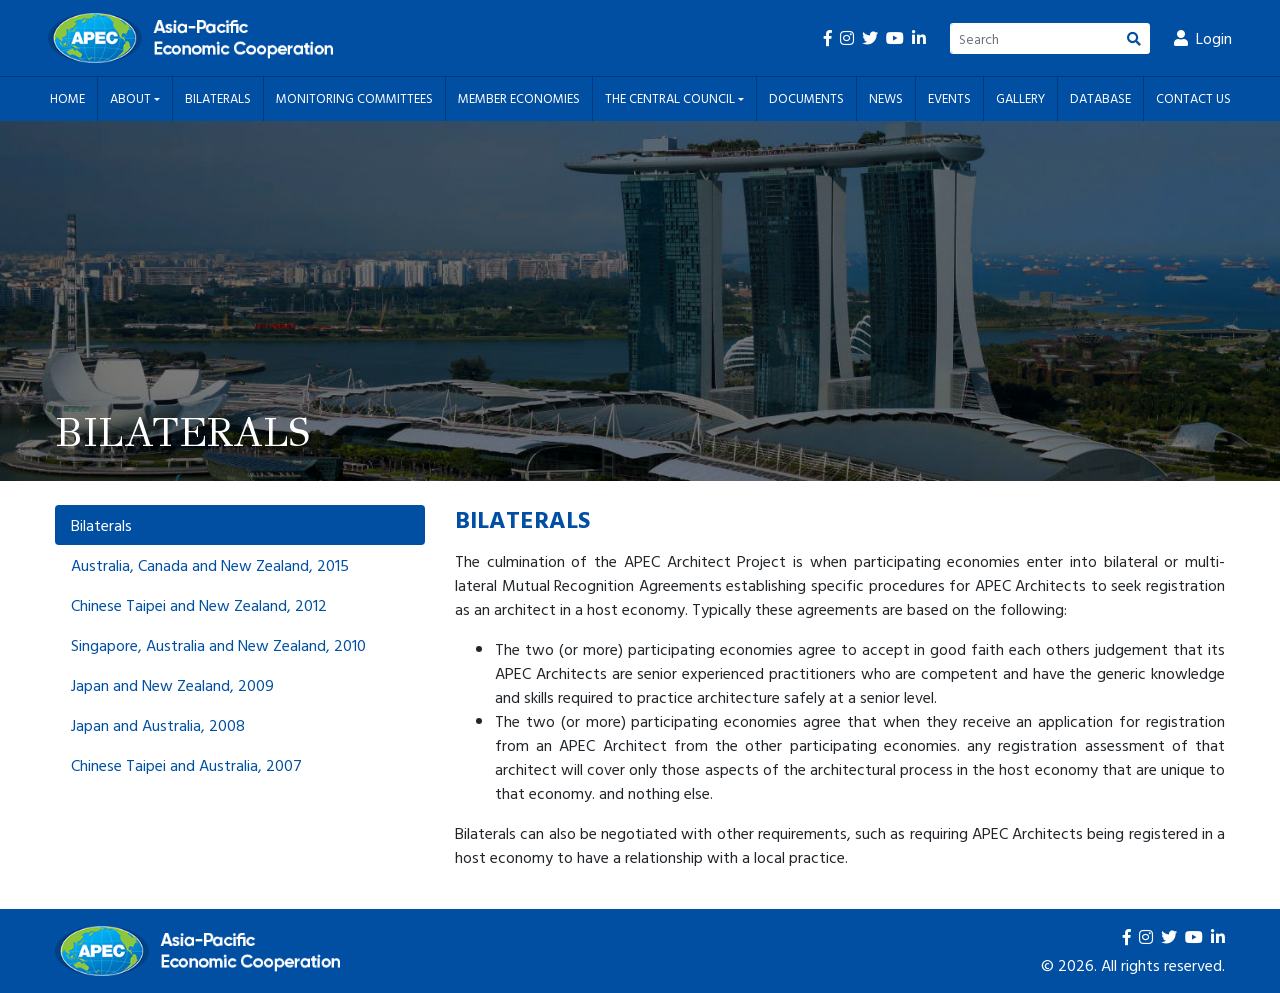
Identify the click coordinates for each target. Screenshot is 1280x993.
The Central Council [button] (671, 98)
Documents (806, 98)
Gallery (1020, 98)
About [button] (132, 98)
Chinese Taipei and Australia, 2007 (186, 765)
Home (67, 98)
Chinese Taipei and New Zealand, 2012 (199, 605)
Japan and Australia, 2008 (158, 725)
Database (1100, 98)
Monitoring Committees (354, 98)
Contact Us (1193, 98)
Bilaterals (218, 98)
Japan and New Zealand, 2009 (172, 685)
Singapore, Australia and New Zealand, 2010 (218, 645)
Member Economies (519, 98)
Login (1203, 38)
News (886, 98)
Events (949, 98)
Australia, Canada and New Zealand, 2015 (210, 565)
